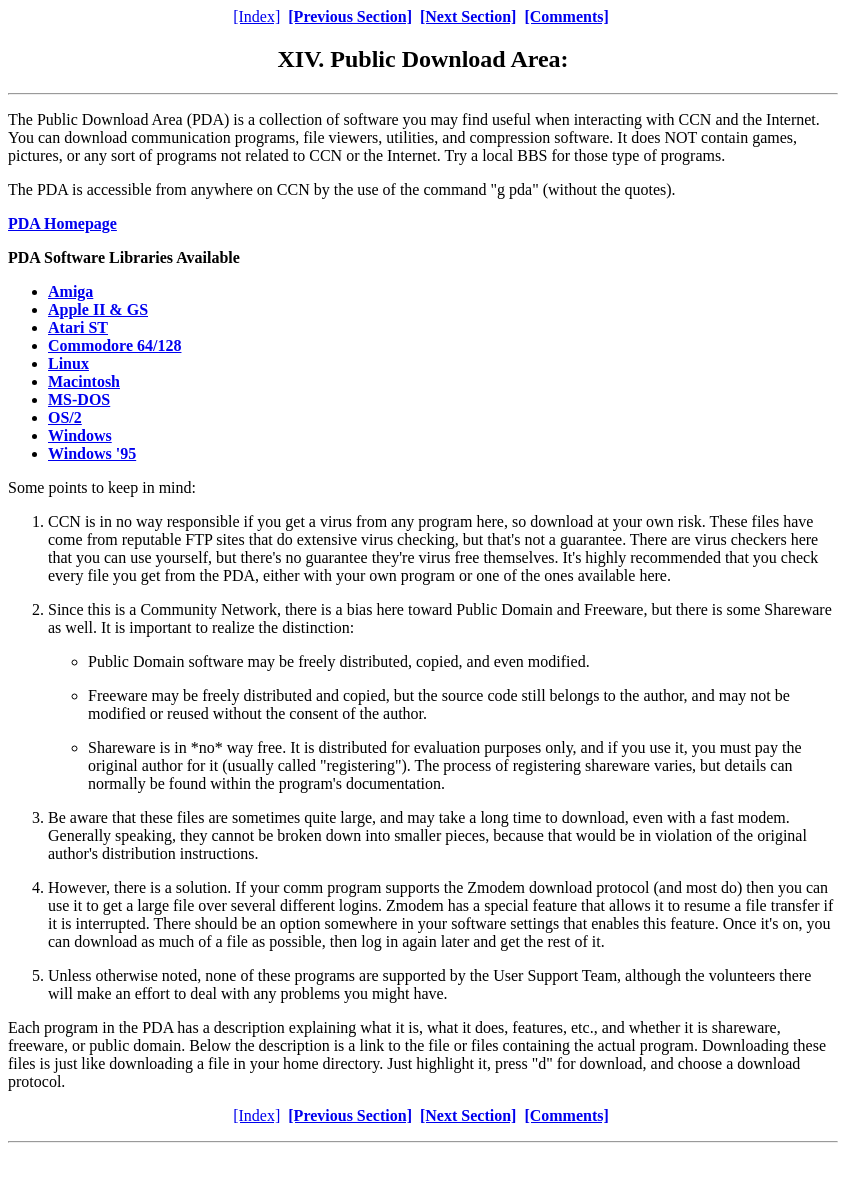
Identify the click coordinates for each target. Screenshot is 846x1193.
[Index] (256, 16)
